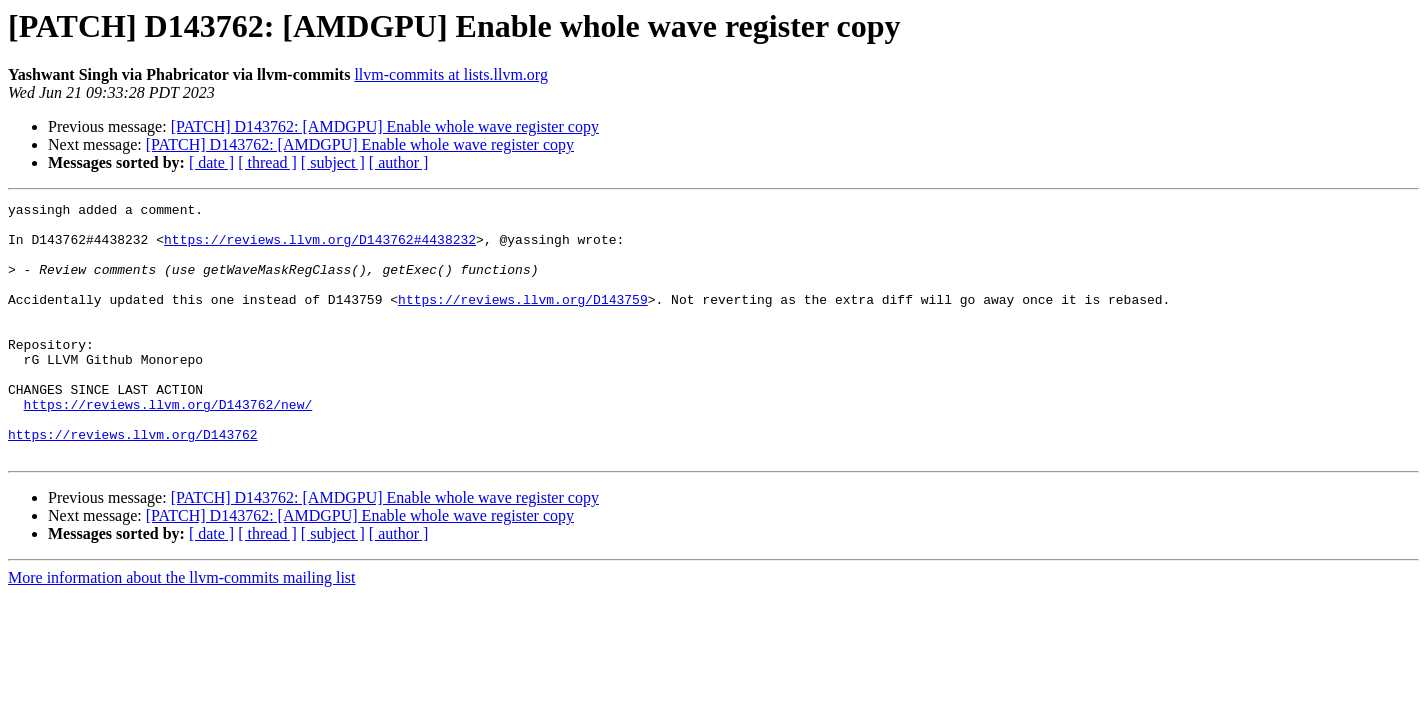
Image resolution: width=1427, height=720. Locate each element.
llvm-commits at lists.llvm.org (450, 74)
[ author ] (399, 162)
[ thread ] (267, 162)
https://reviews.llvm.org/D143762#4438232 (320, 248)
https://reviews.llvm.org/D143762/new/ (168, 446)
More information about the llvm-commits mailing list (182, 628)
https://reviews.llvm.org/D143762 (133, 482)
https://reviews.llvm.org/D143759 (523, 320)
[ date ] (211, 162)
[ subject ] (333, 162)
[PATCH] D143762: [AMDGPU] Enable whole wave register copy (385, 126)
